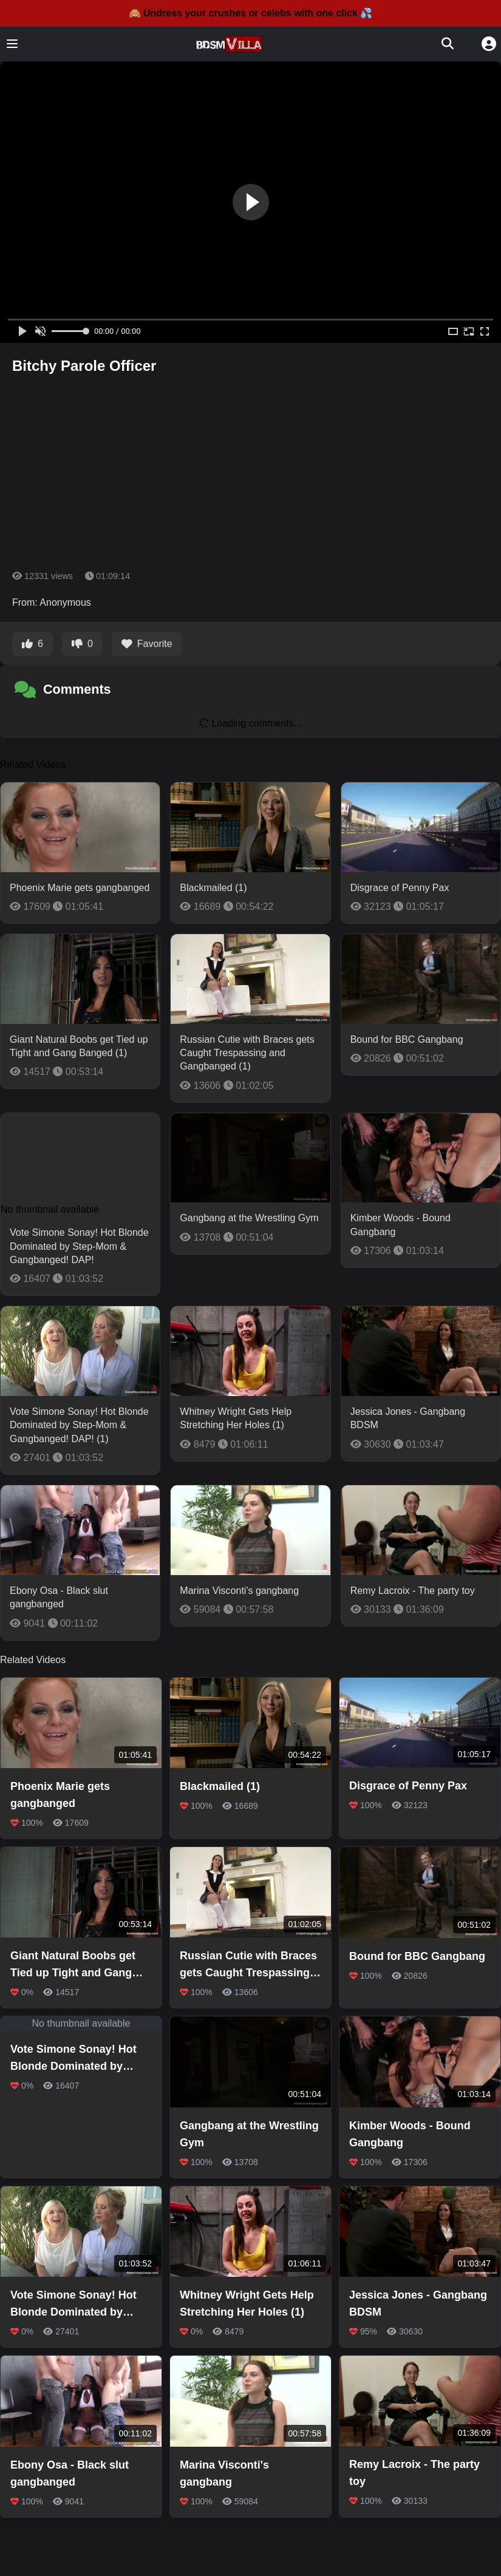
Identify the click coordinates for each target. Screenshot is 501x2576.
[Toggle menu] (12, 43)
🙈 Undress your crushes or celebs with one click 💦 (251, 13)
